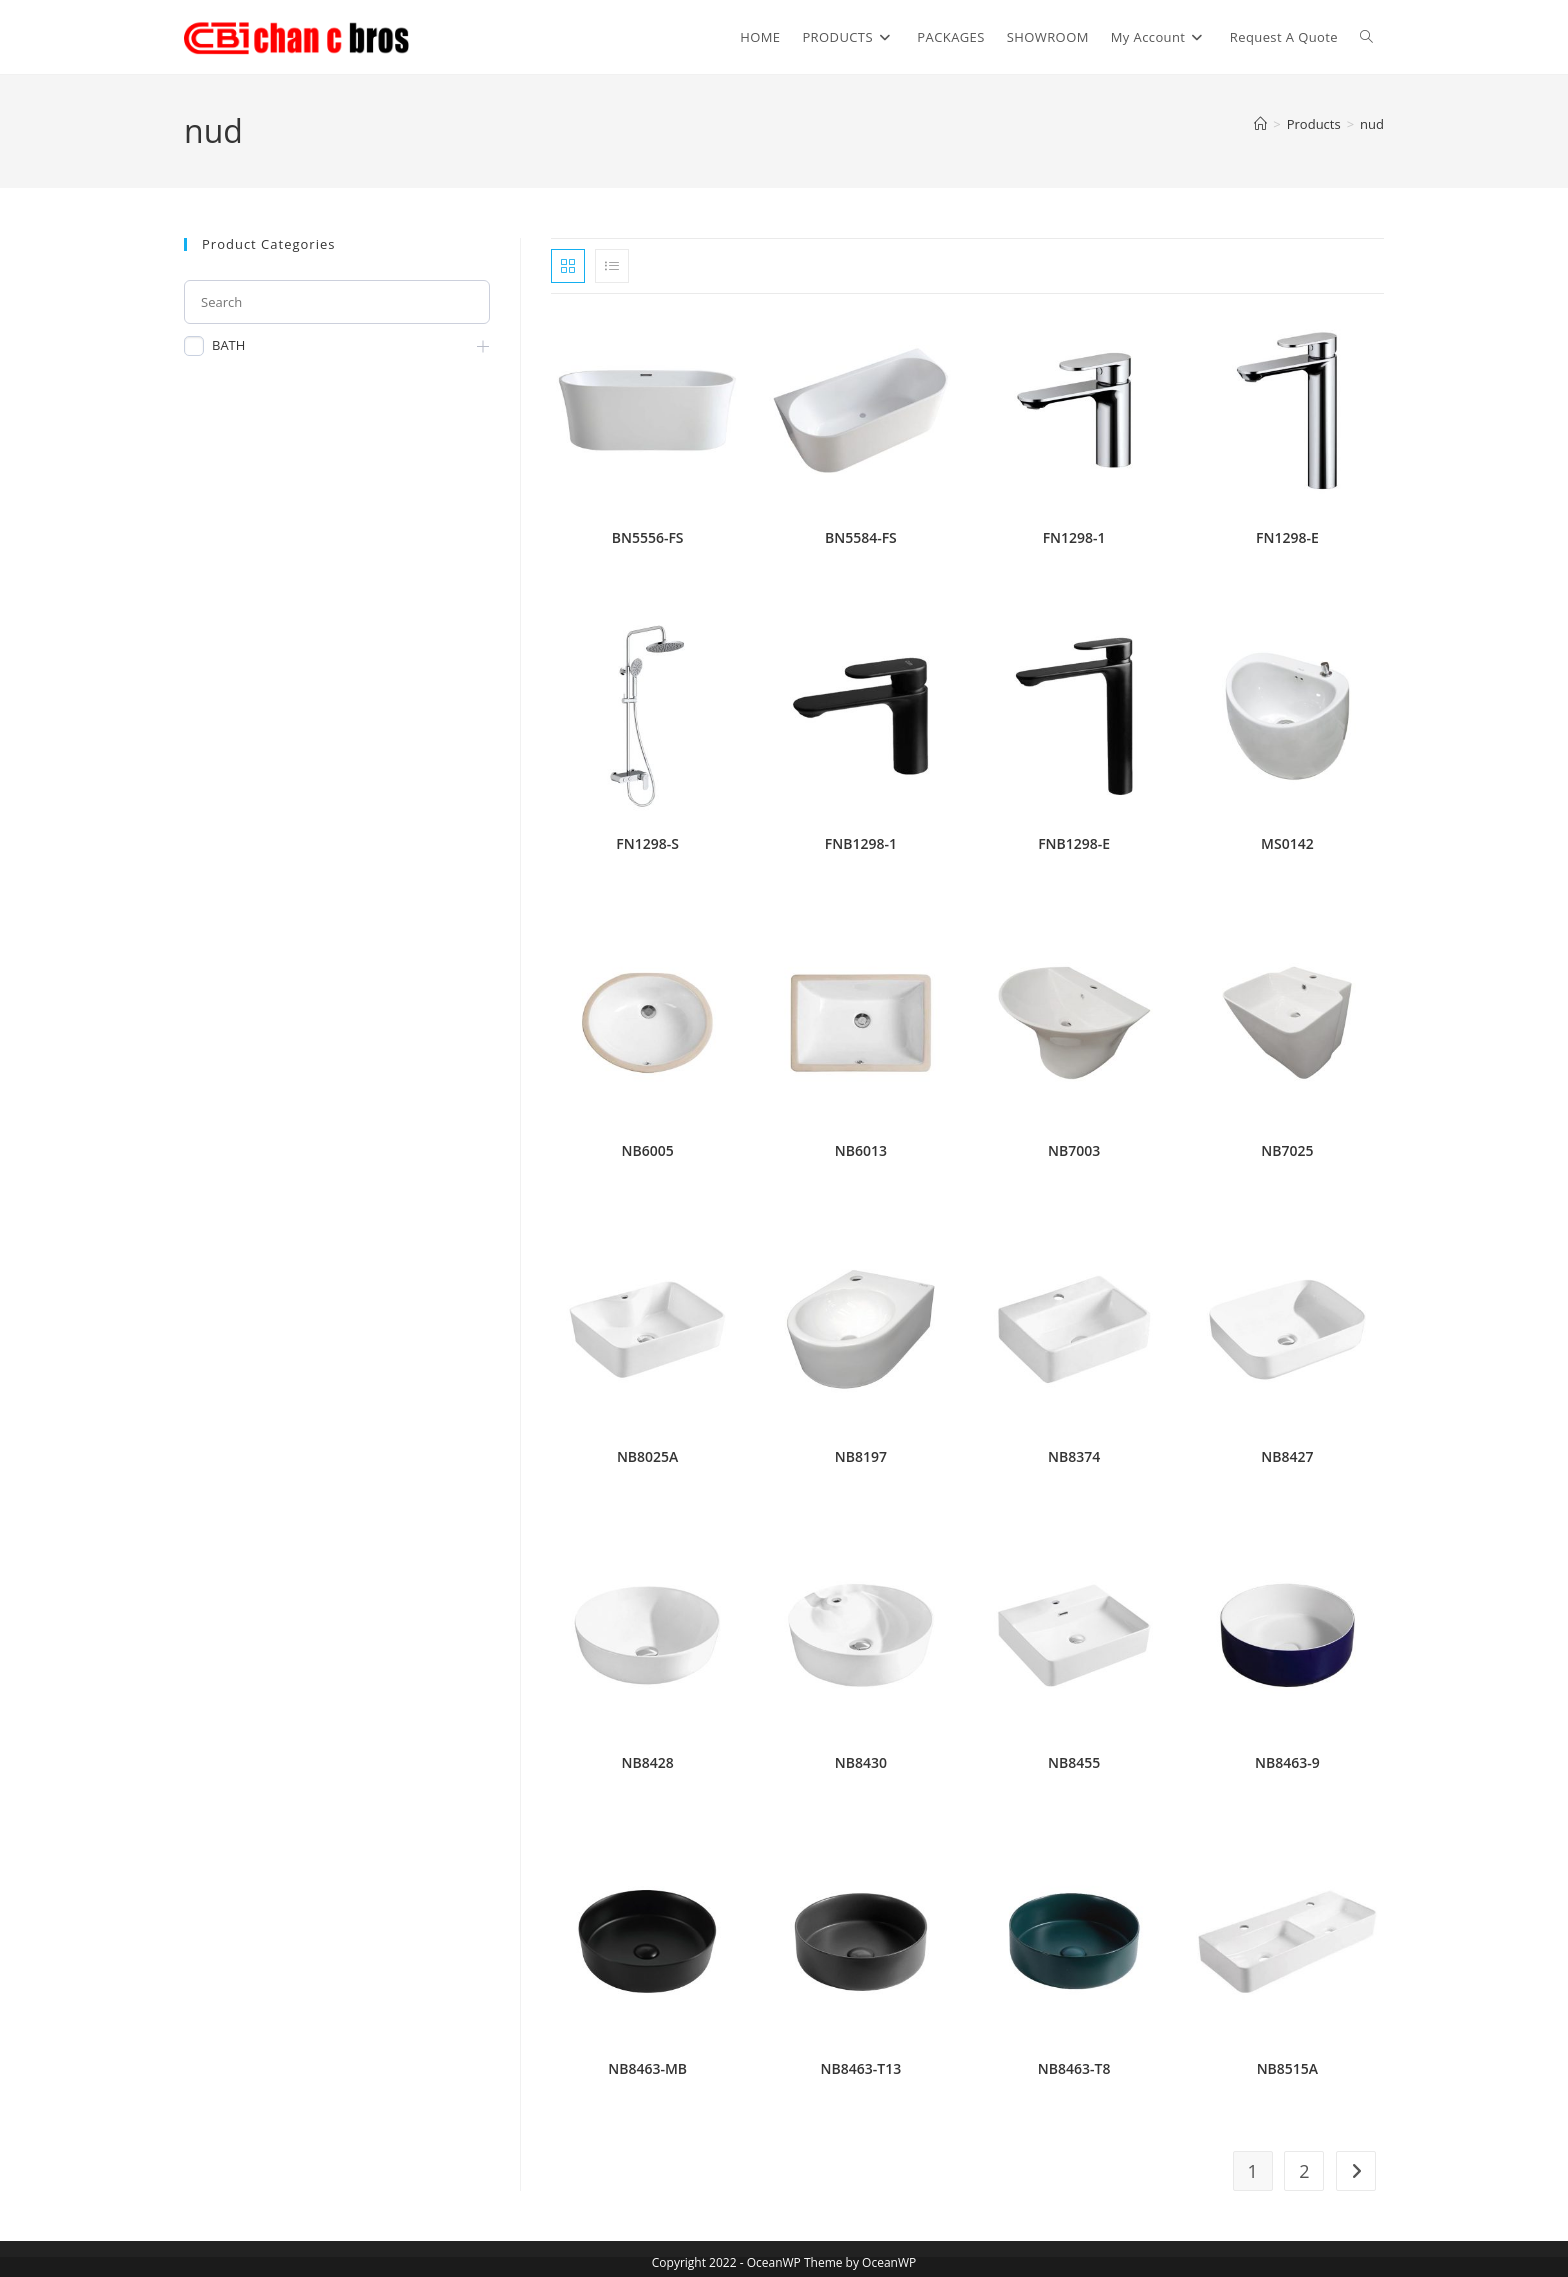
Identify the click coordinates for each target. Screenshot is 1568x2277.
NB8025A (647, 1456)
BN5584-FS (861, 537)
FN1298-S (647, 843)
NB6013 (861, 1150)
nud (1372, 124)
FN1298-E (1287, 537)
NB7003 (1074, 1150)
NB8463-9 (1287, 1762)
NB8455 (1074, 1762)
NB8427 (1287, 1456)
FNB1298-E (1074, 843)
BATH (228, 345)
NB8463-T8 (1074, 2068)
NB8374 (1074, 1456)
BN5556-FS (648, 537)
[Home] (1260, 124)
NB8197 (861, 1456)
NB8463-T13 (861, 2068)
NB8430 (861, 1762)
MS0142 (1287, 843)
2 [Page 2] (1304, 2171)
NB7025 (1287, 1150)
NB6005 (648, 1150)
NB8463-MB (647, 2068)
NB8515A (1287, 2068)
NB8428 (648, 1762)
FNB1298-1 (861, 843)
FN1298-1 (1074, 537)
